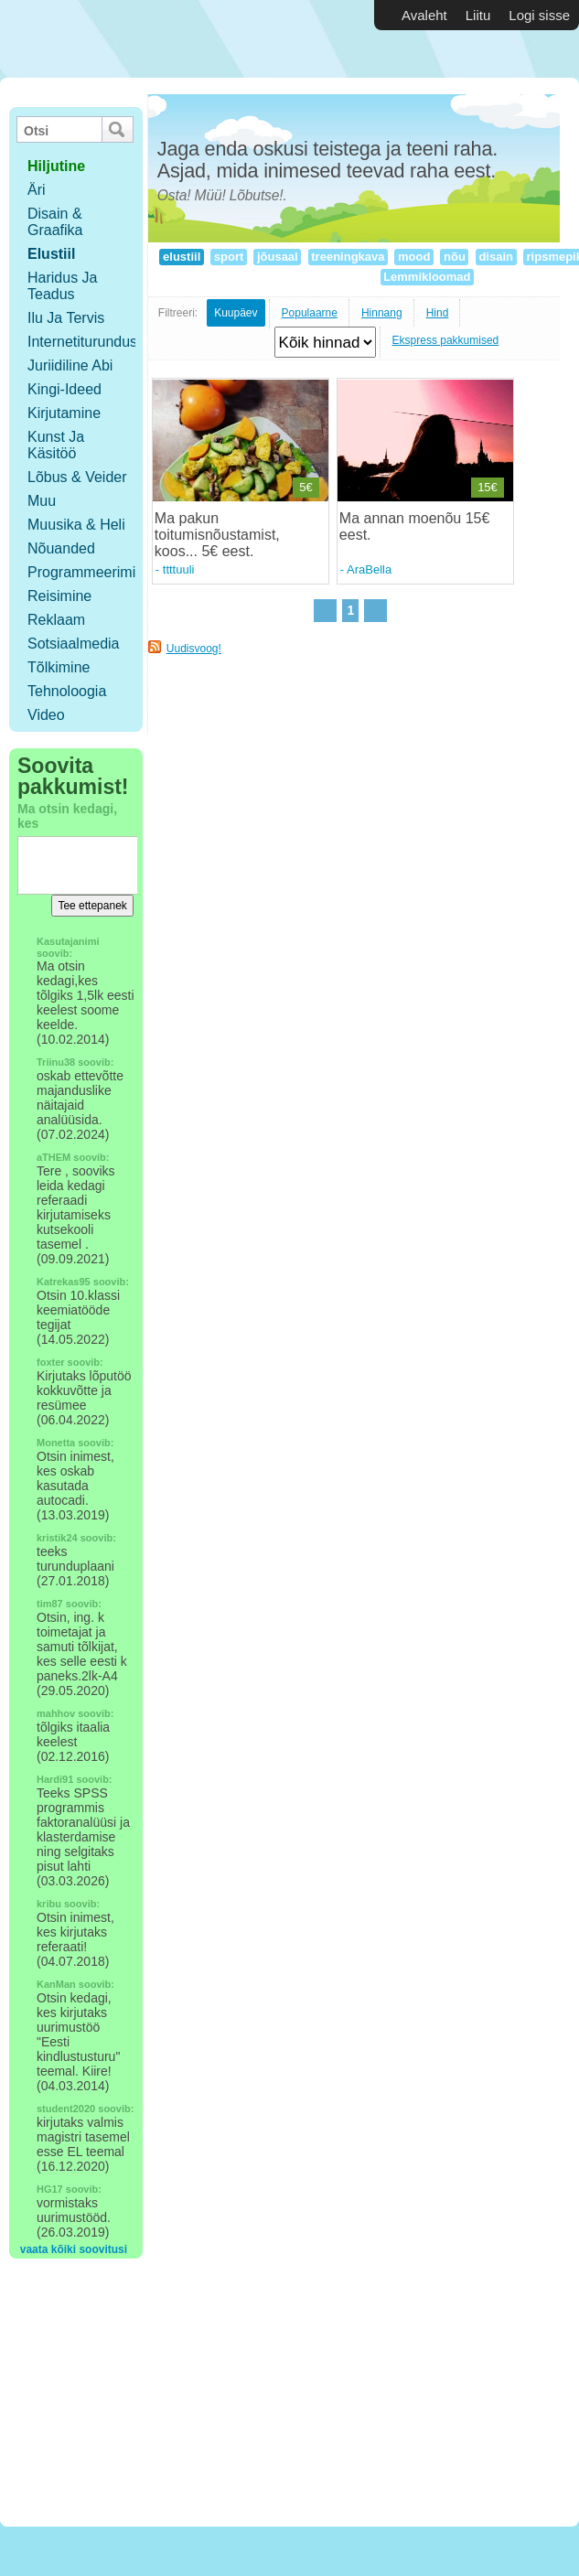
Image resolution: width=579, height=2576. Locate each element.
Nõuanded (61, 548)
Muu (41, 501)
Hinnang (381, 312)
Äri (36, 190)
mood (414, 256)
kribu (49, 1903)
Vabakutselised (108, 39)
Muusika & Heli (76, 524)
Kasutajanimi (68, 941)
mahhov (56, 1713)
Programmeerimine (89, 572)
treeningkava (348, 256)
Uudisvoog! (193, 648)
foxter (51, 1362)
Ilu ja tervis (65, 318)
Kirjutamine (64, 413)
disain (496, 256)
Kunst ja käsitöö (55, 445)
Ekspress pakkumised (445, 340)
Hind (437, 312)
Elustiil (51, 254)
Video (46, 715)
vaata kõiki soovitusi (73, 2249)
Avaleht (424, 15)
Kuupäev (235, 312)
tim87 (50, 1603)
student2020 (66, 2108)
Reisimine (59, 596)
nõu (454, 256)
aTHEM (53, 1157)
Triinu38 (56, 1062)
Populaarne (310, 312)
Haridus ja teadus (62, 286)
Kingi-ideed (64, 389)
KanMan (56, 1984)
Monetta (56, 1442)
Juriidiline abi (70, 365)
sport (228, 256)
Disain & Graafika (54, 222)
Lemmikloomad (428, 277)
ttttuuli (179, 569)
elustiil (181, 256)
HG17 (50, 2189)
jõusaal (277, 256)
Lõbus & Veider (77, 477)
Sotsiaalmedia (73, 643)
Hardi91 (55, 1779)
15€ (487, 487)
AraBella (369, 569)
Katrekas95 (64, 1281)
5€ (305, 487)
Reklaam (56, 620)
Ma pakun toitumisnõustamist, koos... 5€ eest (217, 534)
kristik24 (57, 1537)
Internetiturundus (82, 341)
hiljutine (56, 166)
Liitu (478, 15)
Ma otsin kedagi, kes (67, 816)
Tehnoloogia (66, 691)
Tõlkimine (58, 667)
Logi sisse (539, 15)
